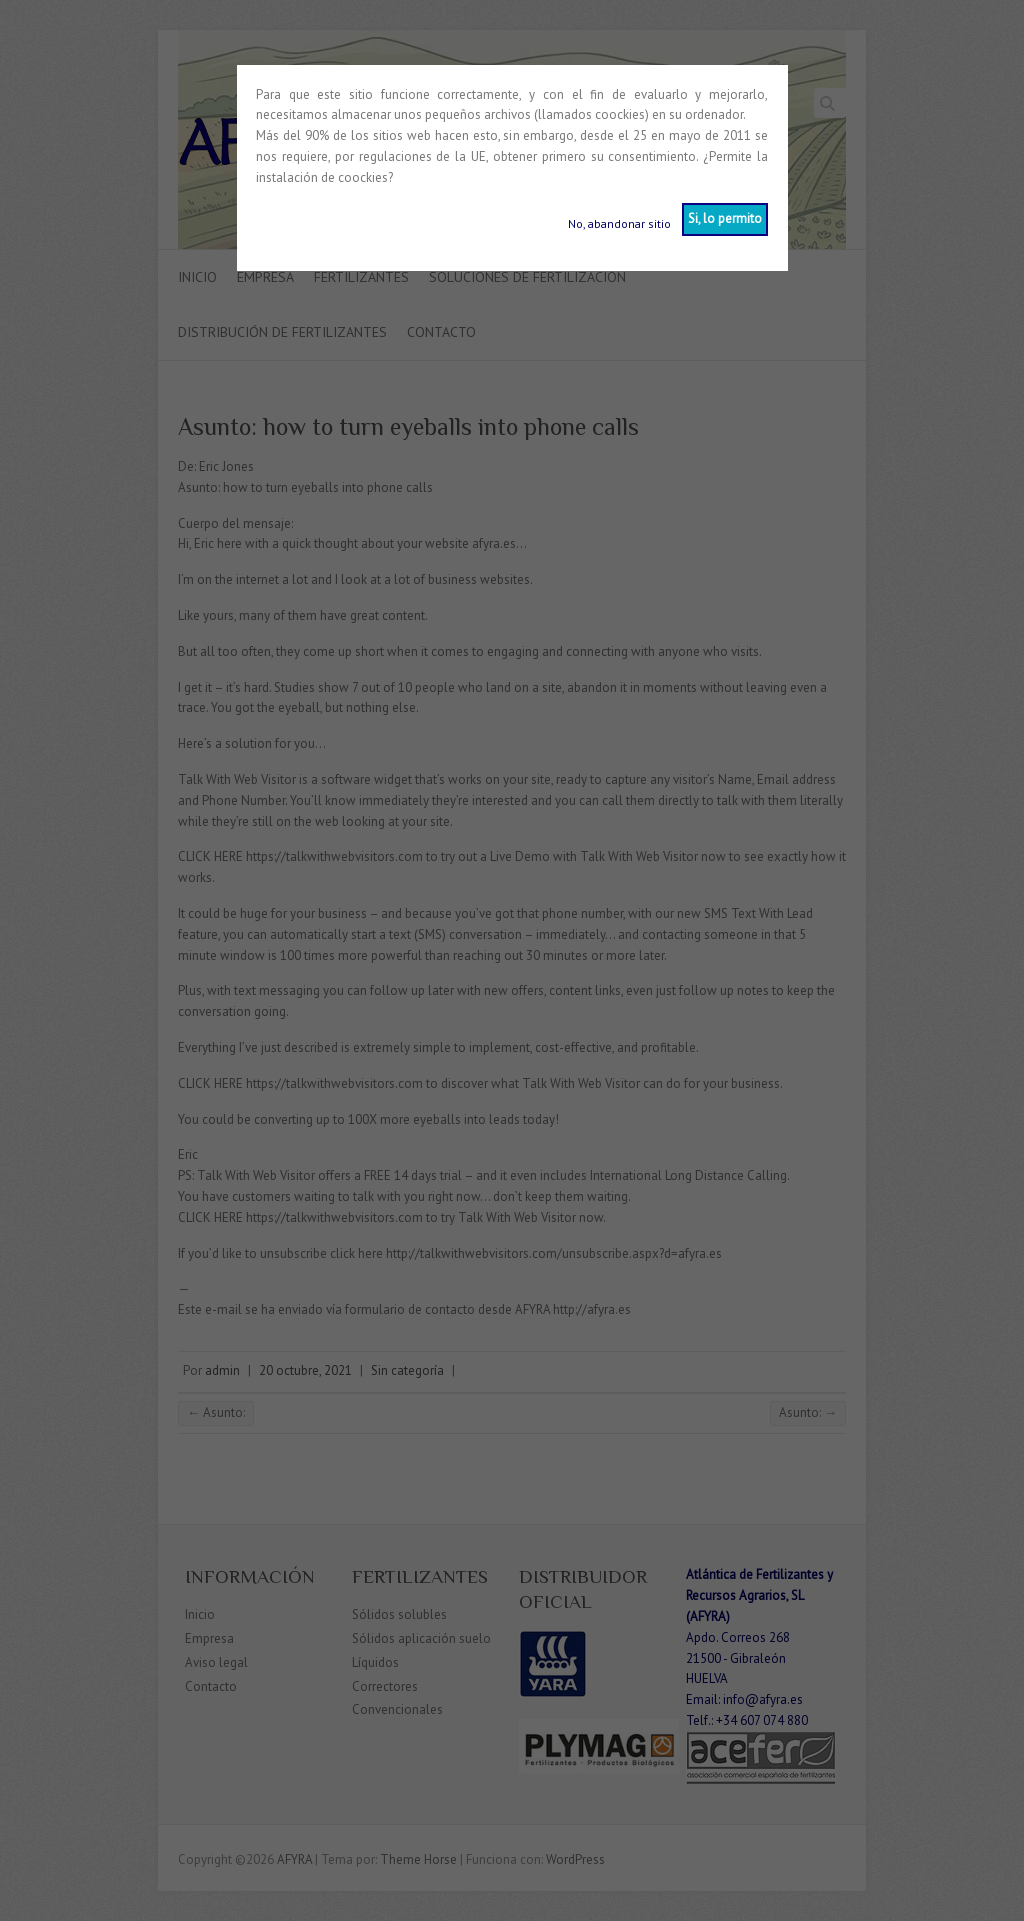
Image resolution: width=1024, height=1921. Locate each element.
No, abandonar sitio (619, 223)
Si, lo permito (725, 218)
